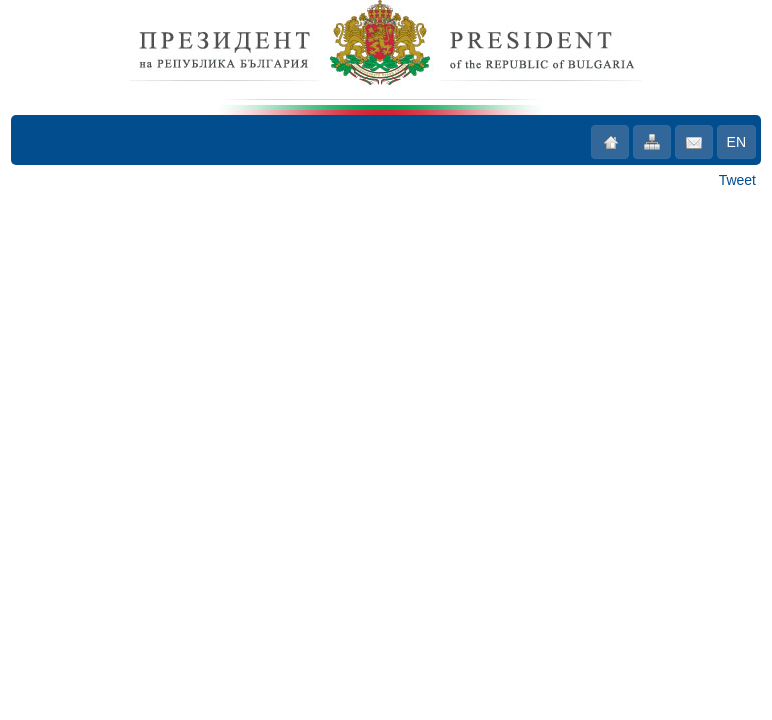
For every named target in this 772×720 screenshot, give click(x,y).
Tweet (737, 180)
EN (736, 142)
